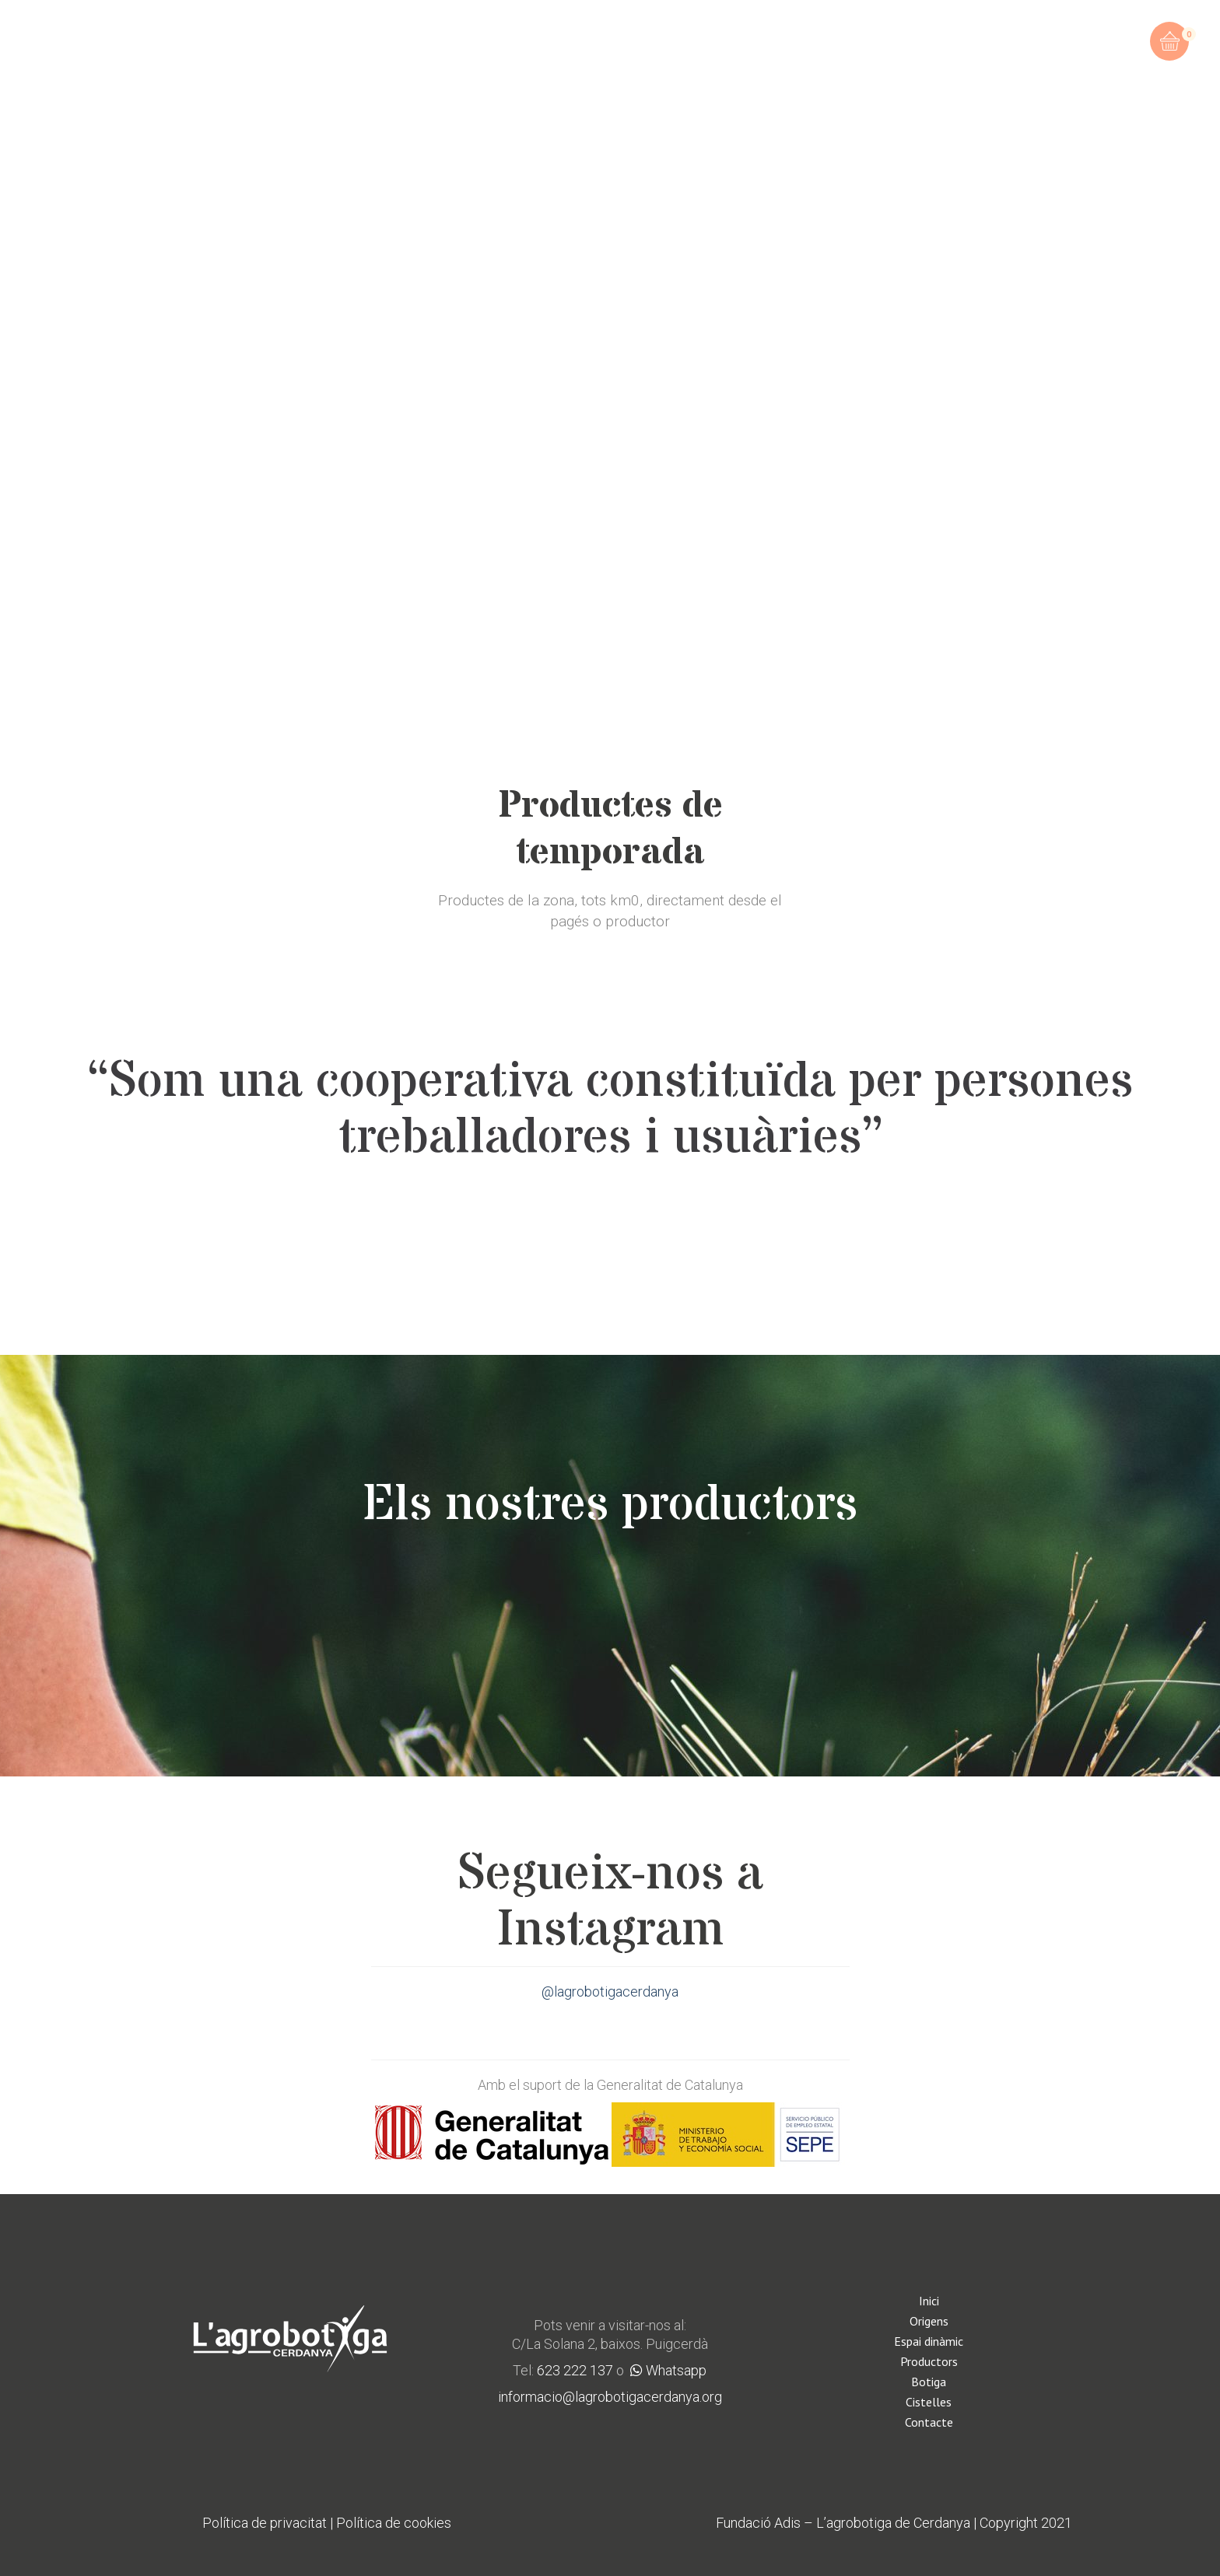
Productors (929, 2361)
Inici (929, 2300)
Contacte (929, 2422)
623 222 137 (575, 2370)
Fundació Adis (758, 2523)
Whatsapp (668, 2370)
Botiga (928, 2381)
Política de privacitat (264, 2523)
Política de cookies (393, 2523)
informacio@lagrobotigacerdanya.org (610, 2397)
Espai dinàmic (928, 2341)
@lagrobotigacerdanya (610, 1991)
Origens (929, 2321)
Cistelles (929, 2402)
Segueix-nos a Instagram (610, 1902)
